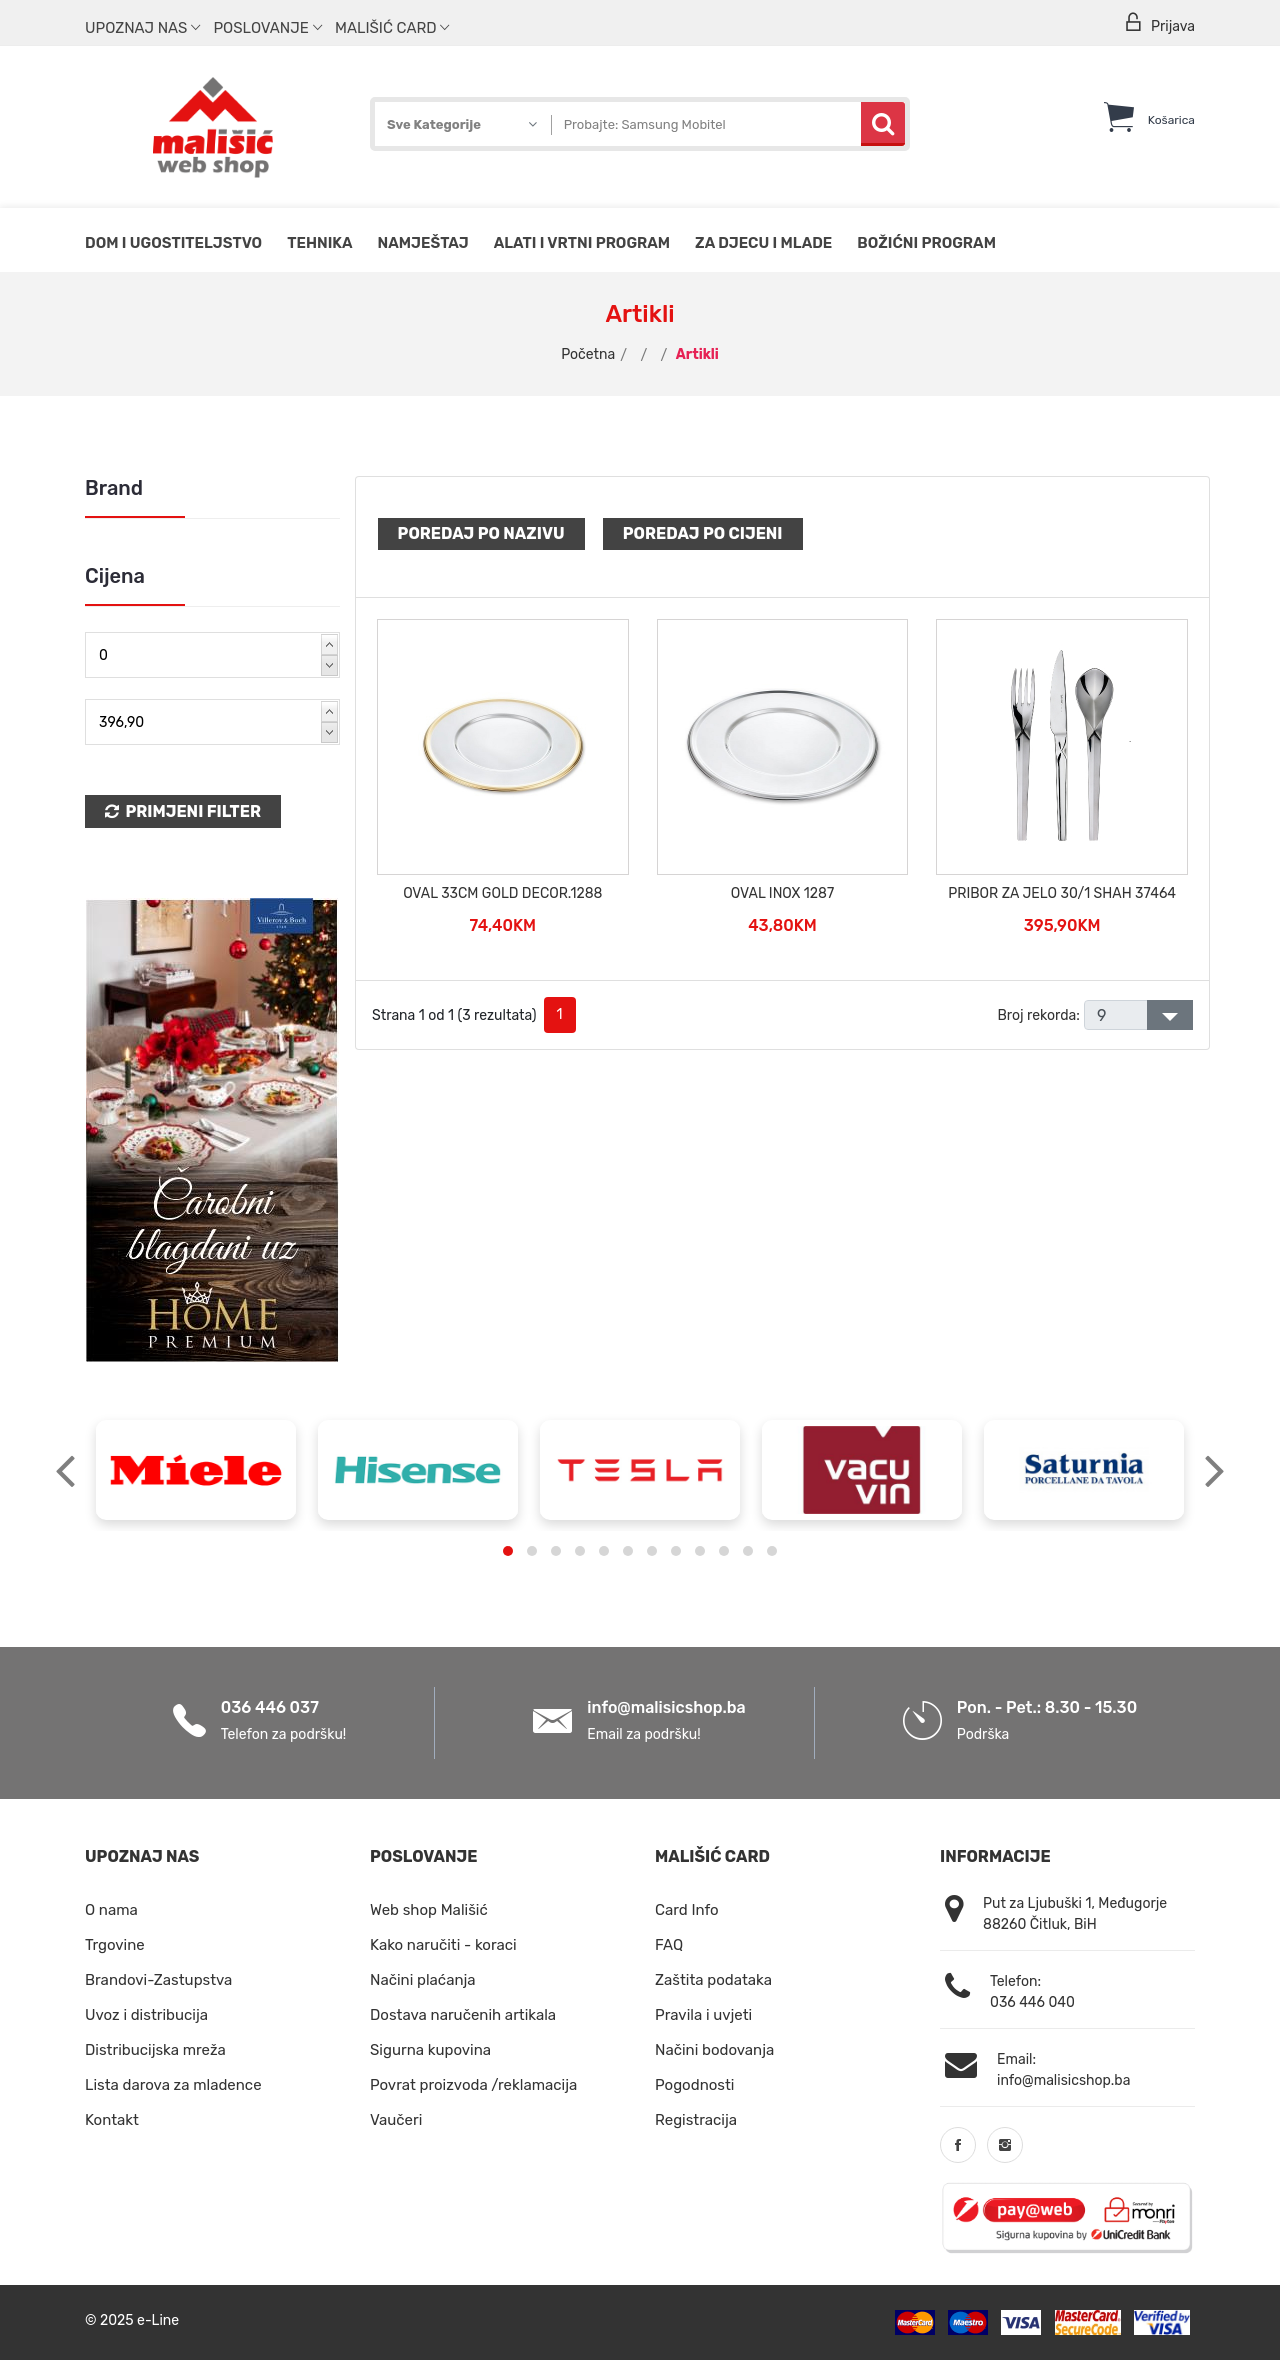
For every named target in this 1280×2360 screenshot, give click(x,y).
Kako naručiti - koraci (443, 1945)
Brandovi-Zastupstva (158, 1980)
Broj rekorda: (1038, 1015)
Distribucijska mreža (155, 2050)
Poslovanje (267, 28)
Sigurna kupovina (430, 2050)
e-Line (158, 2320)
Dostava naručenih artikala (463, 2015)
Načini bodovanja (714, 2050)
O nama (111, 1910)
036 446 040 (1032, 2002)
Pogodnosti (694, 2085)
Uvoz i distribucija (146, 2015)
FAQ (669, 1945)
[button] (508, 1551)
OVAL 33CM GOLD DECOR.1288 (502, 893)
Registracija (696, 2120)
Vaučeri (396, 2120)
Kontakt (112, 2120)
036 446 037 (270, 1707)
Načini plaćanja (423, 1980)
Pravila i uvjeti (703, 2015)
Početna (588, 354)
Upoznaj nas (142, 28)
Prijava (1159, 23)
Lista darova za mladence (173, 2085)
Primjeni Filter (183, 811)
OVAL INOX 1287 (782, 893)
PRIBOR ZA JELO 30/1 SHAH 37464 (1062, 893)
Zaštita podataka (713, 1980)
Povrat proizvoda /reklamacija (473, 2085)
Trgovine (115, 1945)
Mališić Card (392, 28)
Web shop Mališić (429, 1910)
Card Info (687, 1910)
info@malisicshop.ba (666, 1707)
